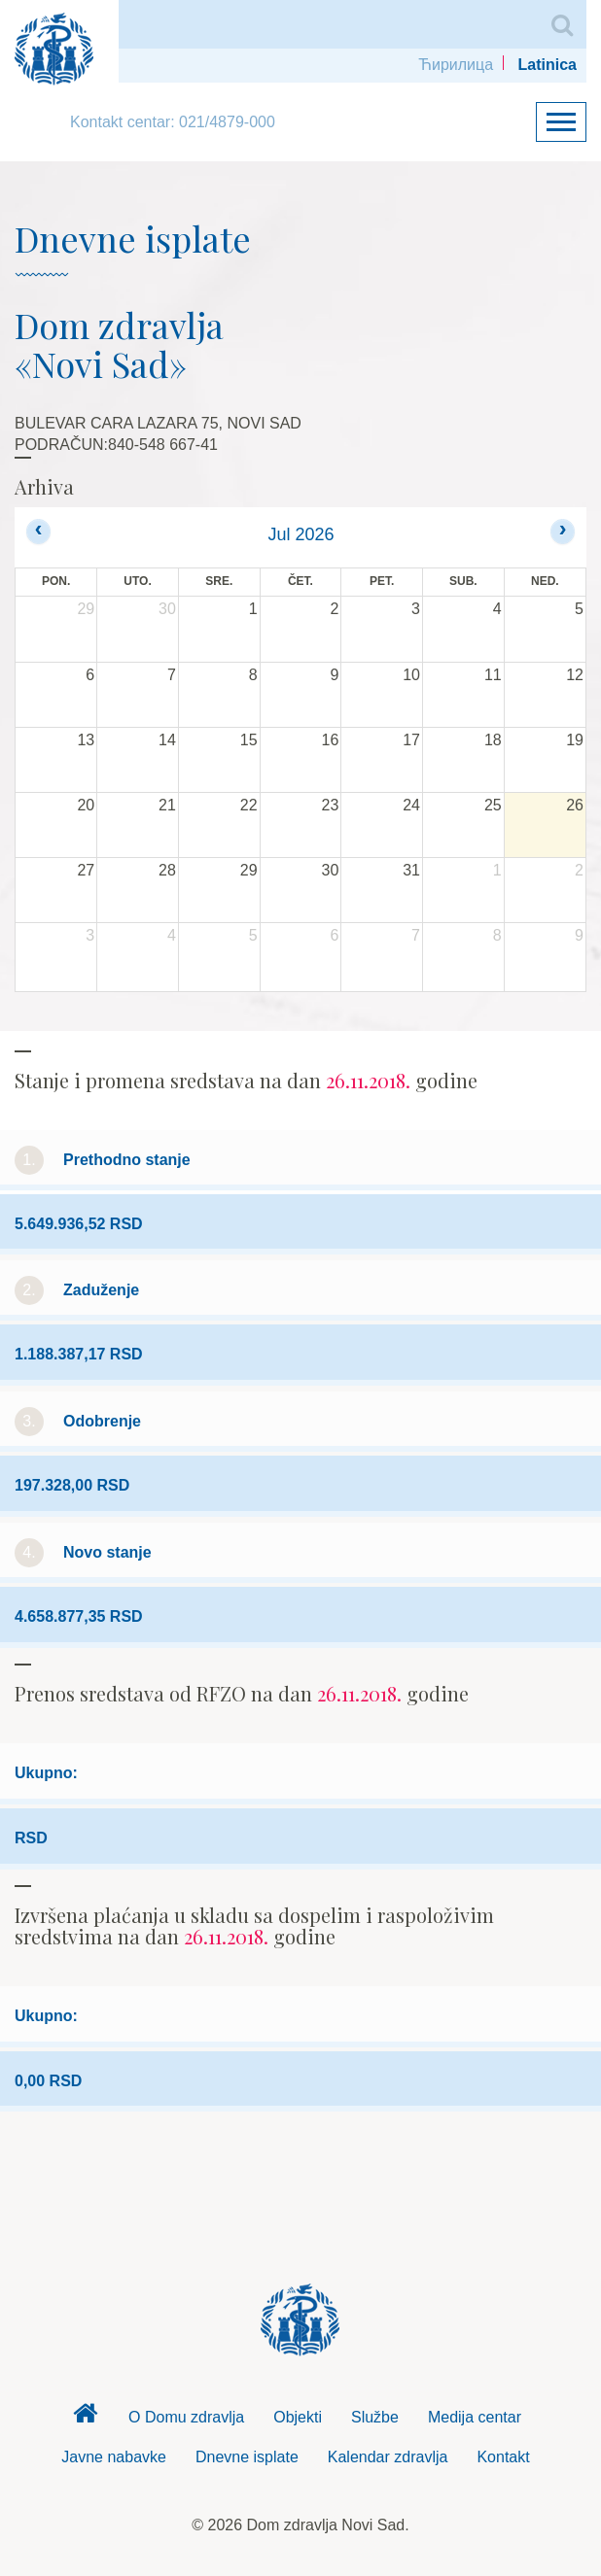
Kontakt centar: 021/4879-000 (172, 122)
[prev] (38, 531)
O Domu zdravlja (186, 2417)
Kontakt (503, 2457)
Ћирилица (455, 64)
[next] (562, 531)
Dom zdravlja (84, 2418)
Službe (375, 2417)
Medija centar (474, 2417)
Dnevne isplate (247, 2457)
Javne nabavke (113, 2457)
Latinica (547, 64)
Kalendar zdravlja (388, 2457)
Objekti (297, 2417)
